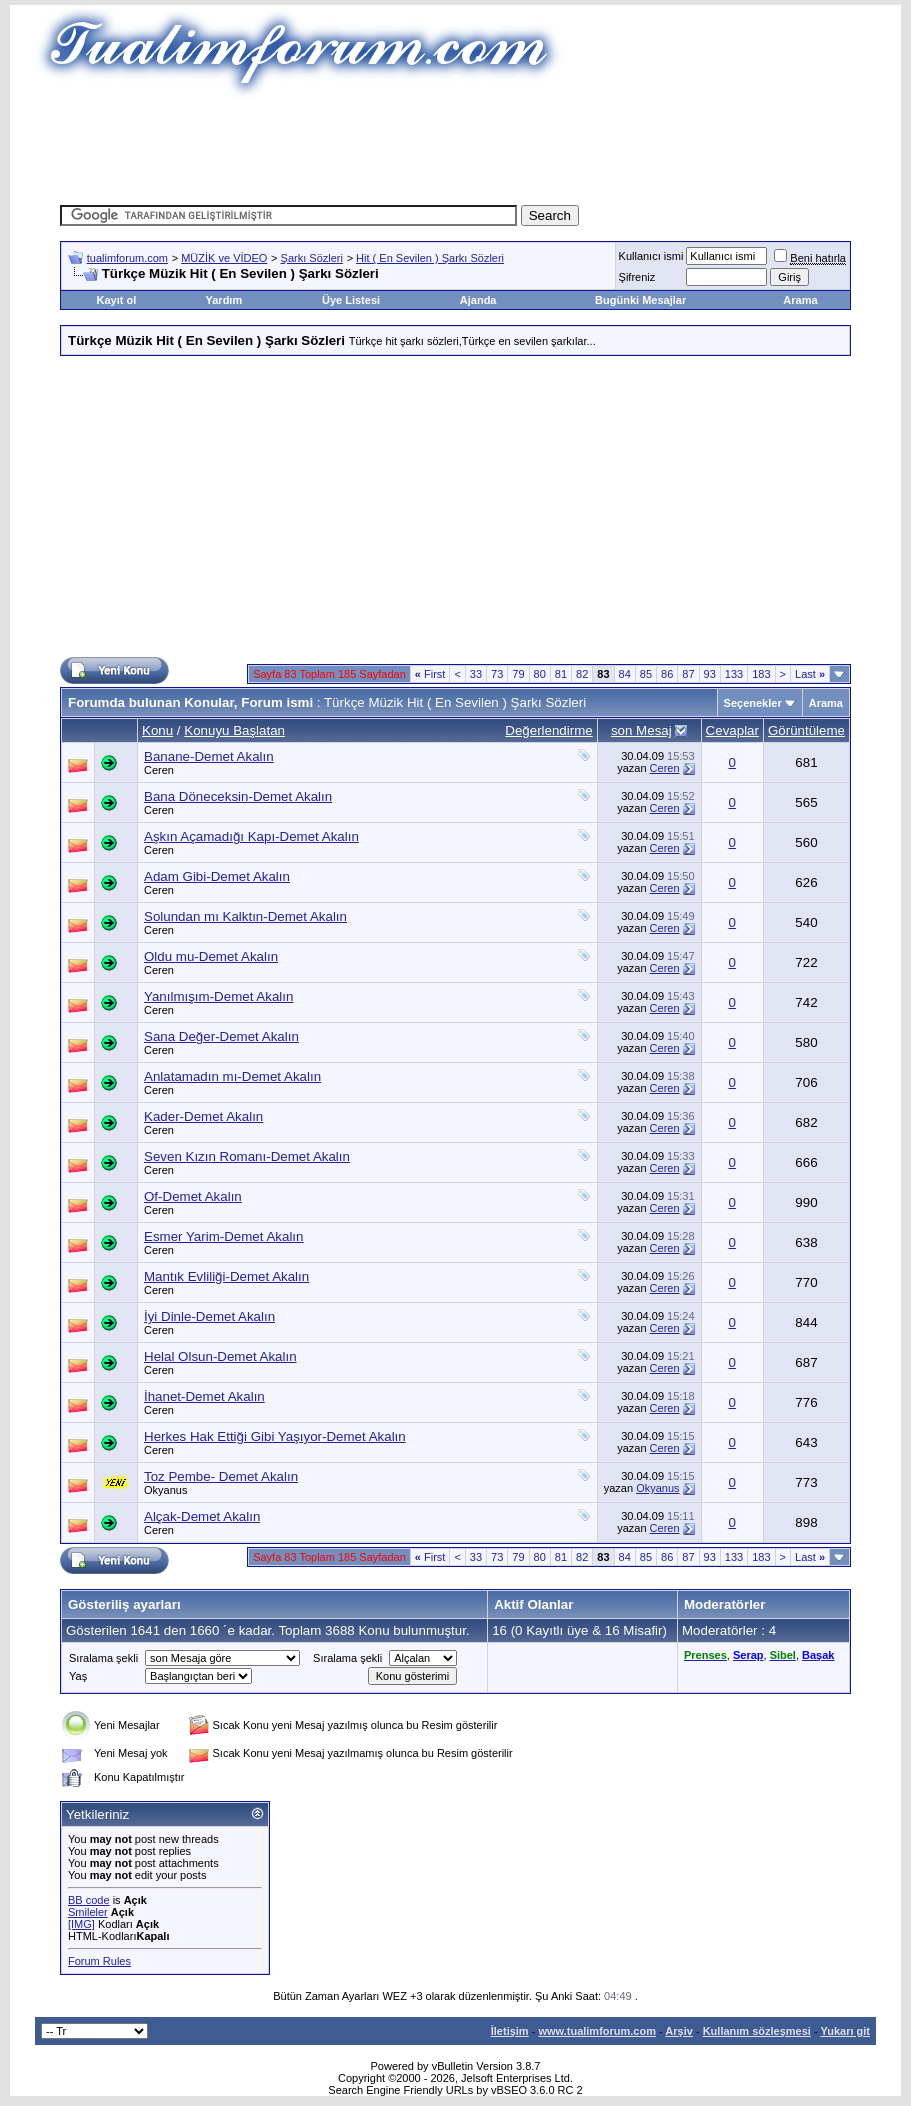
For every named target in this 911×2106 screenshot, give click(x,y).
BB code (89, 1900)
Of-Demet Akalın (193, 1196)
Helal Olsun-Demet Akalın (220, 1356)
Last (810, 674)
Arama (800, 300)
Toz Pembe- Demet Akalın (221, 1476)
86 (667, 674)
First (430, 674)
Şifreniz (637, 277)
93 (710, 674)
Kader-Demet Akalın (203, 1116)
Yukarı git (845, 2031)
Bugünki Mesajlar (640, 300)
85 (646, 674)
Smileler (88, 1912)
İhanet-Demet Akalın (204, 1396)
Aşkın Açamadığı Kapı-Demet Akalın (251, 836)
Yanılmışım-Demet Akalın (218, 996)
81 (561, 674)
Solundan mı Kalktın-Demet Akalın (245, 916)
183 (761, 674)
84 (625, 674)
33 (476, 674)
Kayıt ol (117, 300)
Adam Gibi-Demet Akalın (217, 876)
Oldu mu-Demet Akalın (211, 956)
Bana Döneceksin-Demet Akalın (238, 796)
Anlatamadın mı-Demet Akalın (232, 1076)
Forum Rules (99, 1961)
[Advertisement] (456, 145)
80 (540, 674)
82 (582, 674)
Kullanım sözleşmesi (757, 2031)
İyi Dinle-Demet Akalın (209, 1316)
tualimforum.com (127, 258)
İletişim (510, 2031)
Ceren (159, 770)
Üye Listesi (351, 300)
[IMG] (81, 1924)
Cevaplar (732, 730)
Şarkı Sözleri (312, 258)
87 (688, 674)
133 (734, 674)
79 (518, 674)
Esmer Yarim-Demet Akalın (224, 1236)
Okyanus (165, 1490)
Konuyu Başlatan (234, 730)
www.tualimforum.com (597, 2031)
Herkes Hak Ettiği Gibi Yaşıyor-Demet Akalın (275, 1436)
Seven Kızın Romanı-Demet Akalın (247, 1156)
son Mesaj (641, 730)
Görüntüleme (806, 730)
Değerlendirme (548, 730)
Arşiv (679, 2031)
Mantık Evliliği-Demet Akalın (226, 1276)
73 (497, 674)
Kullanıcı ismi (651, 256)
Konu (157, 730)
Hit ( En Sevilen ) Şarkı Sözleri (430, 258)
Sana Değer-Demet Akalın (221, 1036)
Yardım (224, 300)
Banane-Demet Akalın (209, 756)
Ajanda (478, 300)
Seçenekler (753, 703)
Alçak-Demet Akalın (202, 1516)
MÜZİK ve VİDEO (224, 258)
